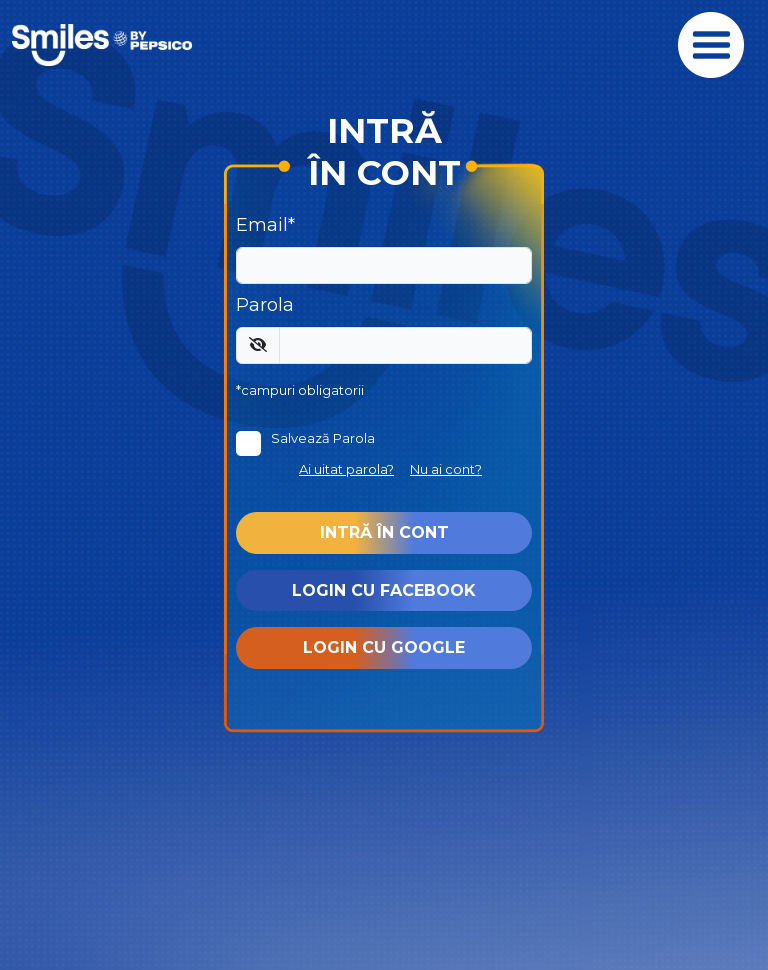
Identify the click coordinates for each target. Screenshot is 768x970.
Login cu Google (384, 647)
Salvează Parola (323, 438)
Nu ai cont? (446, 469)
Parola (265, 305)
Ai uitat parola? (346, 469)
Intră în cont (384, 532)
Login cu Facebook (384, 590)
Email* (265, 225)
